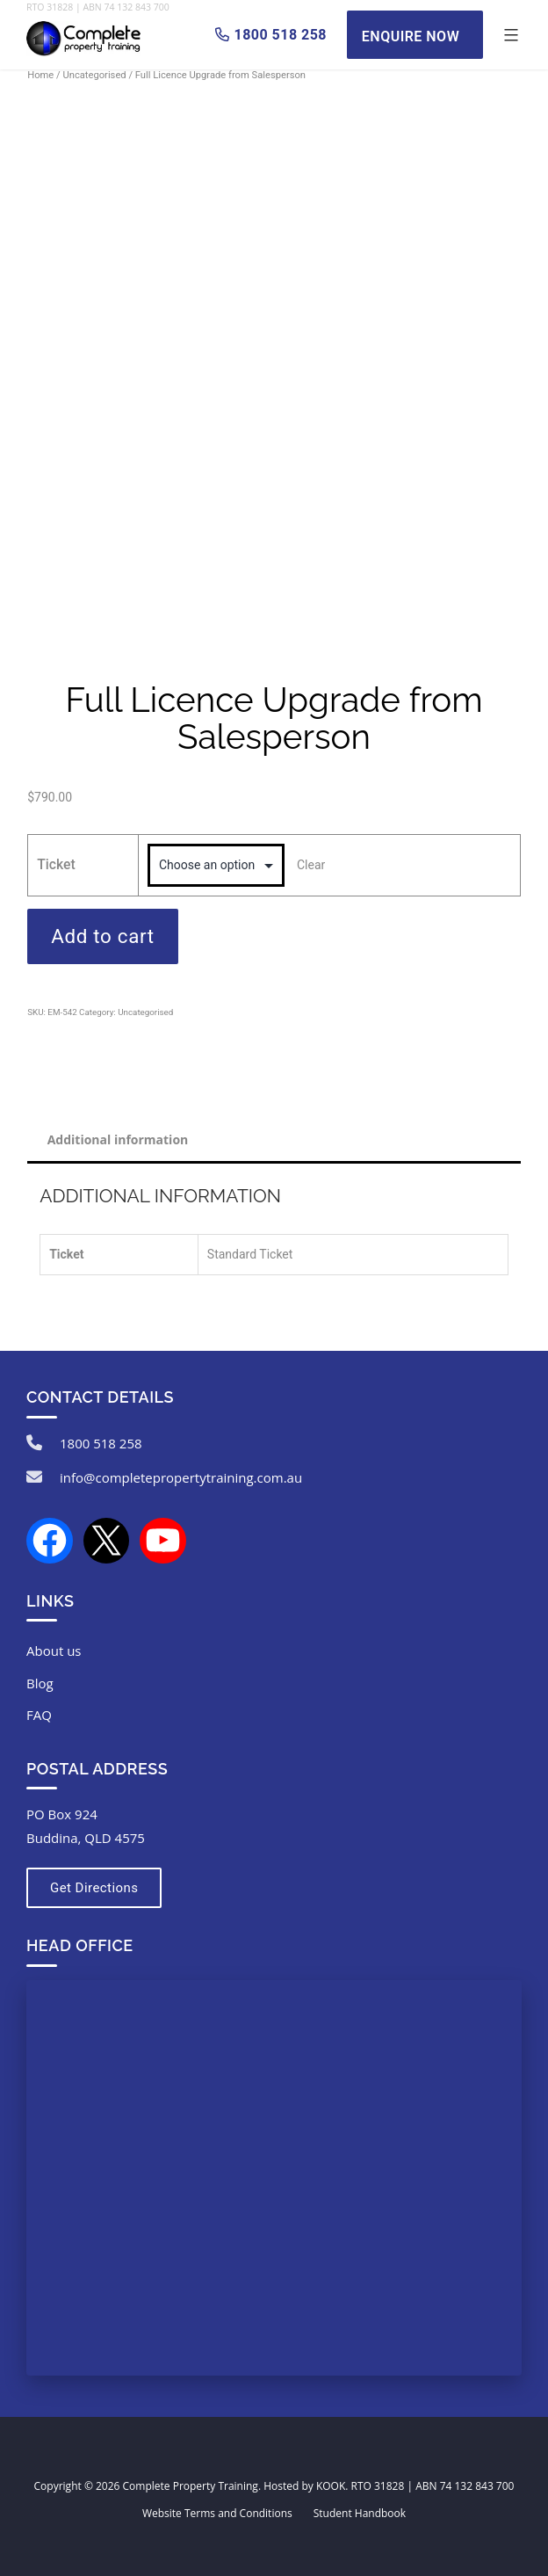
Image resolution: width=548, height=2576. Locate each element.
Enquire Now (410, 36)
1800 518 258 (101, 1443)
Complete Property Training (190, 2485)
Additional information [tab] (118, 1139)
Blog (40, 1683)
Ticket (56, 864)
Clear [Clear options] (311, 865)
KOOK (330, 2485)
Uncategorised (94, 75)
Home (40, 75)
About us (53, 1650)
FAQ (39, 1714)
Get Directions (94, 1888)
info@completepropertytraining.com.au (181, 1477)
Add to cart (103, 936)
